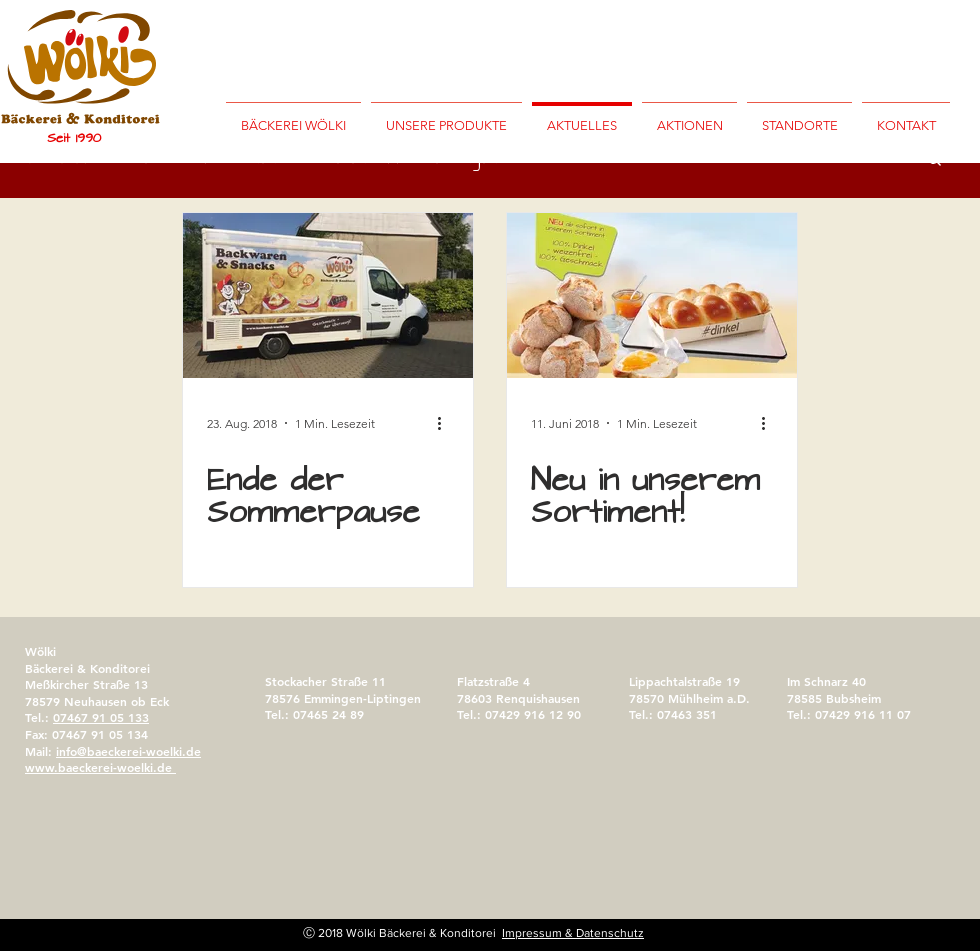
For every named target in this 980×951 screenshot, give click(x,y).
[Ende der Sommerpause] (328, 295)
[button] (799, 117)
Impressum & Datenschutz (573, 933)
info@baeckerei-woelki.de (128, 751)
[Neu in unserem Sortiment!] (652, 295)
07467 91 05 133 (101, 717)
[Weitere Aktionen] (446, 423)
